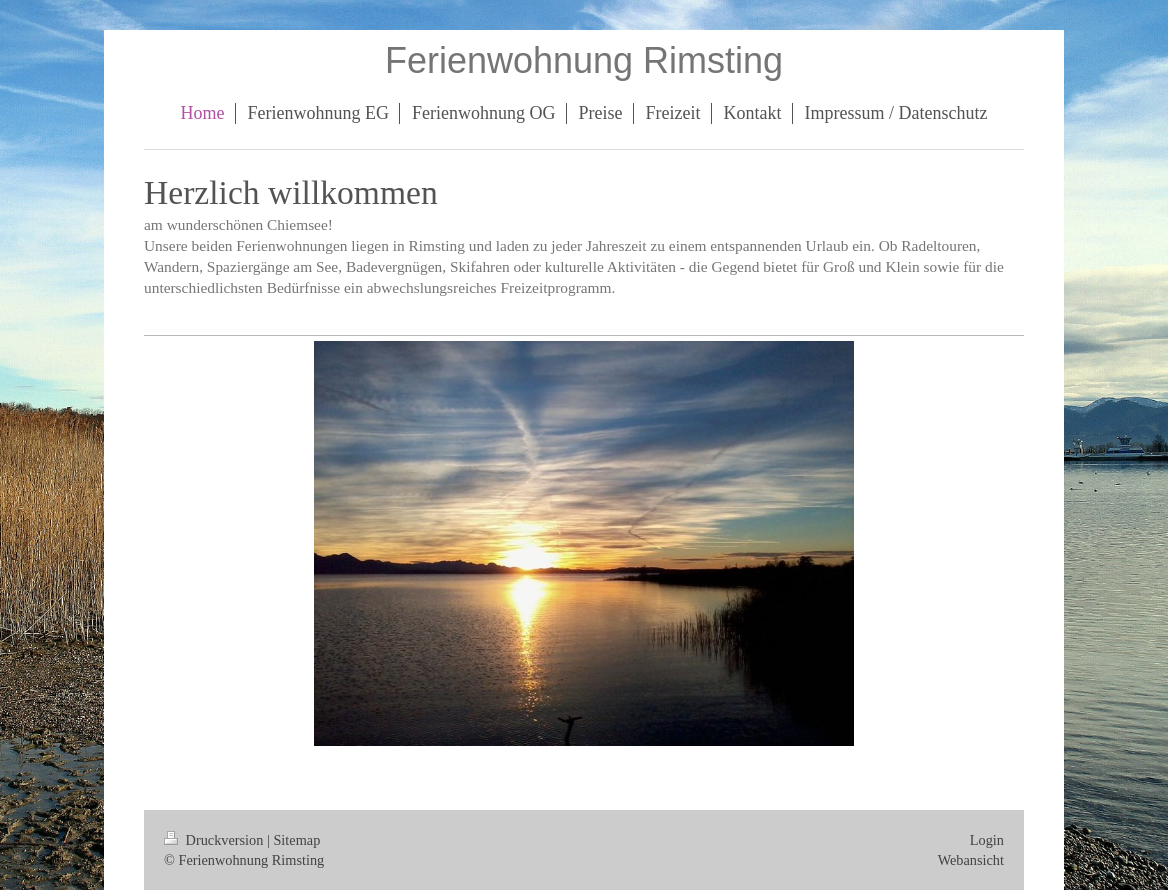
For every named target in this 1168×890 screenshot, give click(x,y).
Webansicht (971, 860)
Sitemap (296, 840)
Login (987, 840)
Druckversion (215, 840)
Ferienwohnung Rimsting (584, 60)
